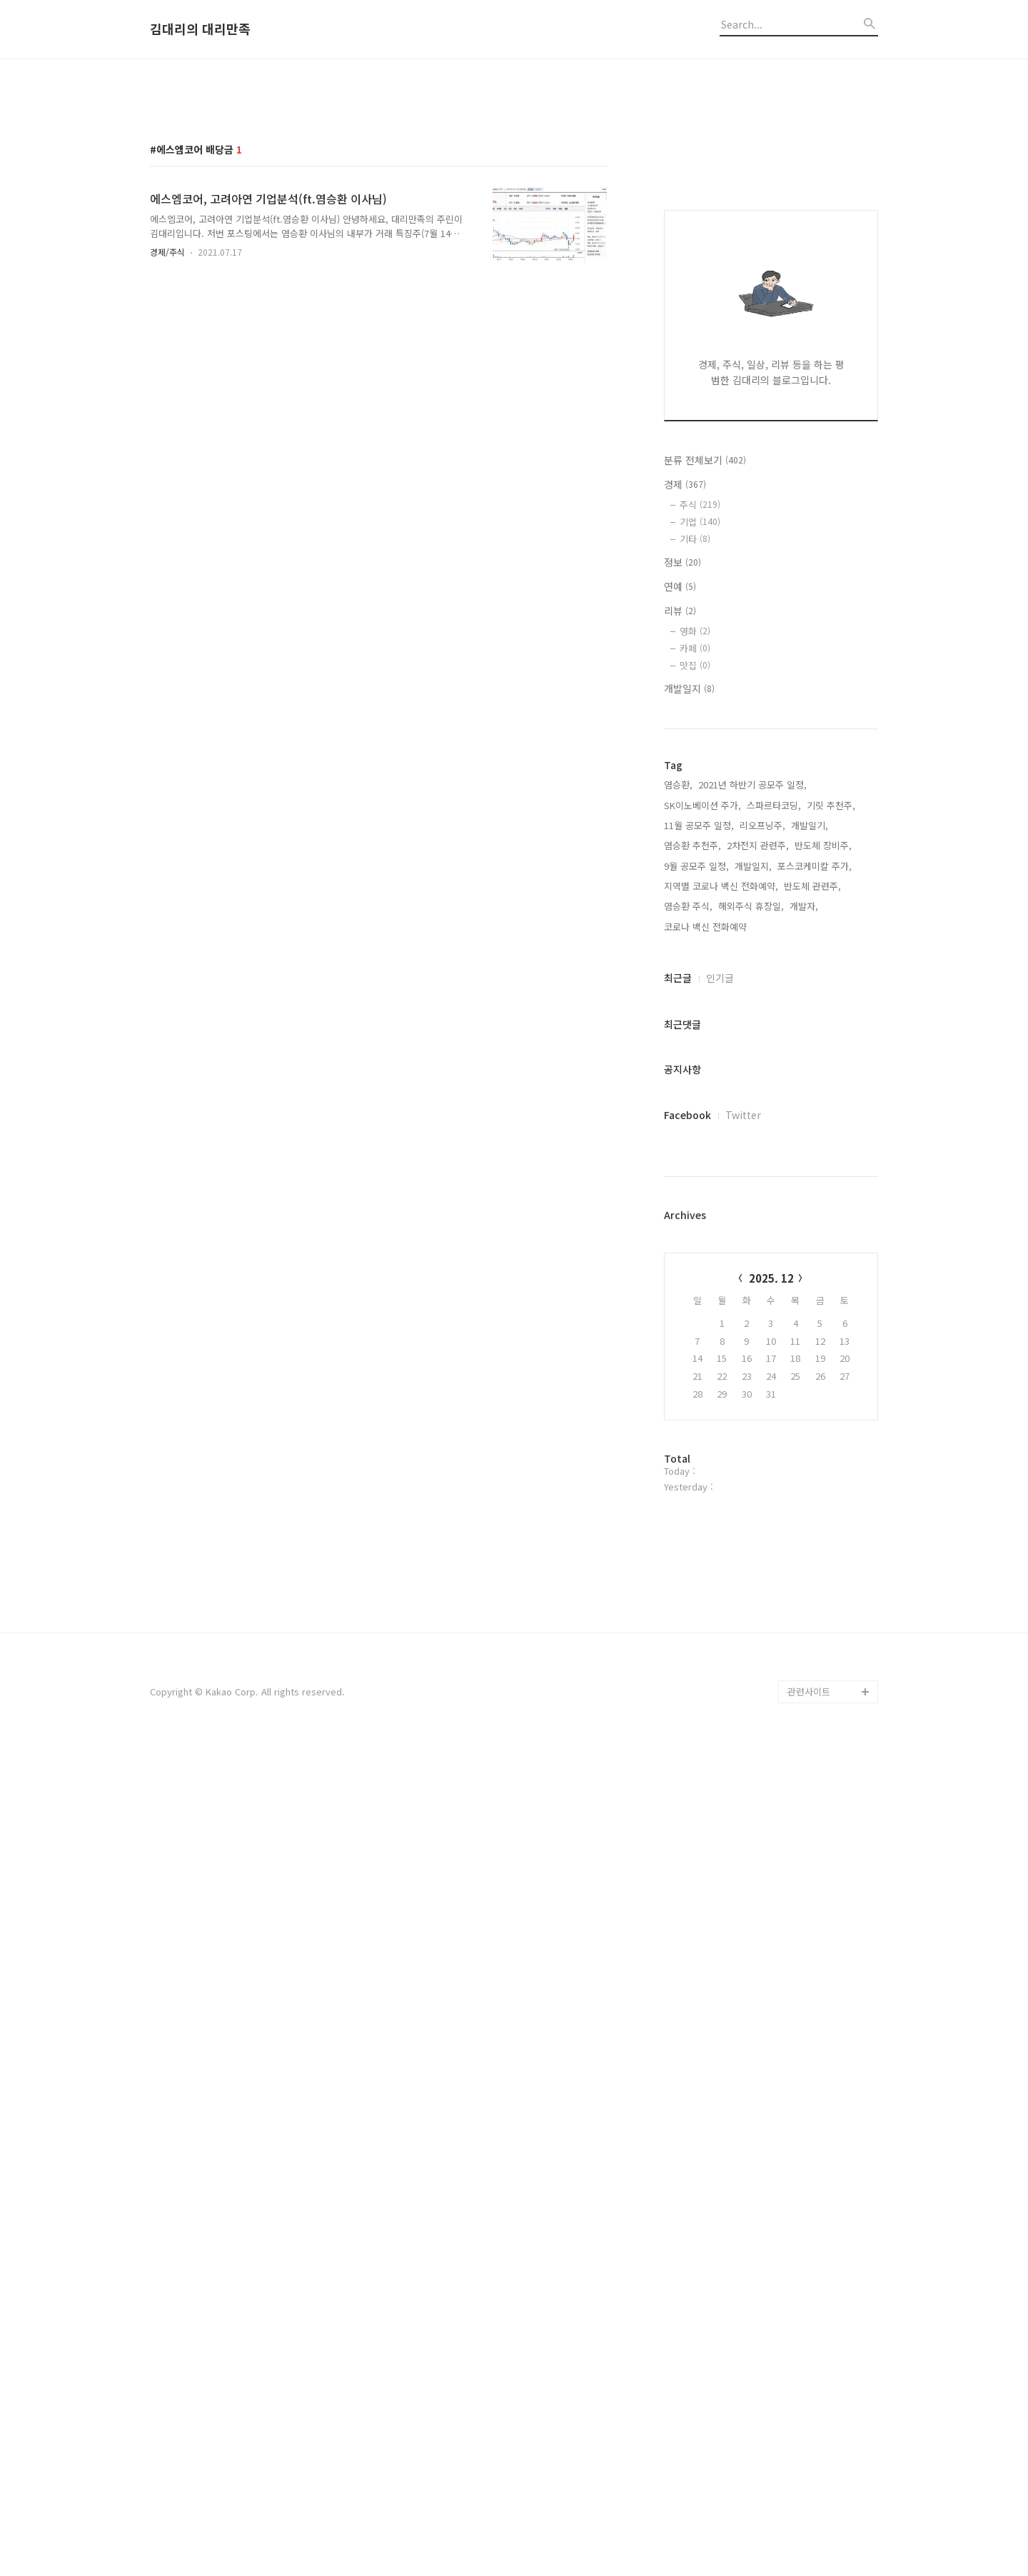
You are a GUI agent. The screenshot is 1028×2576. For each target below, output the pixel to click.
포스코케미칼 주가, (814, 1494)
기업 (700, 1150)
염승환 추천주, (692, 1473)
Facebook (687, 1743)
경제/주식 (167, 452)
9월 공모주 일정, (696, 1494)
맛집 (695, 1293)
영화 (695, 1259)
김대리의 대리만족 (200, 29)
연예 (680, 1215)
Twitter (743, 1743)
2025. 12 (771, 1906)
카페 (695, 1276)
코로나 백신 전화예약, (707, 1555)
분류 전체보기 (705, 1088)
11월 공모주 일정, (699, 1453)
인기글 (720, 1606)
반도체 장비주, (823, 1473)
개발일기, (809, 1453)
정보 (682, 1190)
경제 (685, 1113)
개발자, (804, 1534)
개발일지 (689, 1317)
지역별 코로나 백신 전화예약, (721, 1514)
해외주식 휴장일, (751, 1534)
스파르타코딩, (774, 1433)
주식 (700, 1133)
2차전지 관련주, (758, 1473)
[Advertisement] (514, 181)
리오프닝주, (762, 1453)
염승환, (678, 1413)
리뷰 (680, 1239)
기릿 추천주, (831, 1433)
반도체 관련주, (812, 1514)
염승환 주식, (688, 1534)
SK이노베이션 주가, (702, 1433)
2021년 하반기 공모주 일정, (752, 1413)
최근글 (678, 1606)
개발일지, (753, 1494)
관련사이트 (808, 2520)
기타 (695, 1167)
